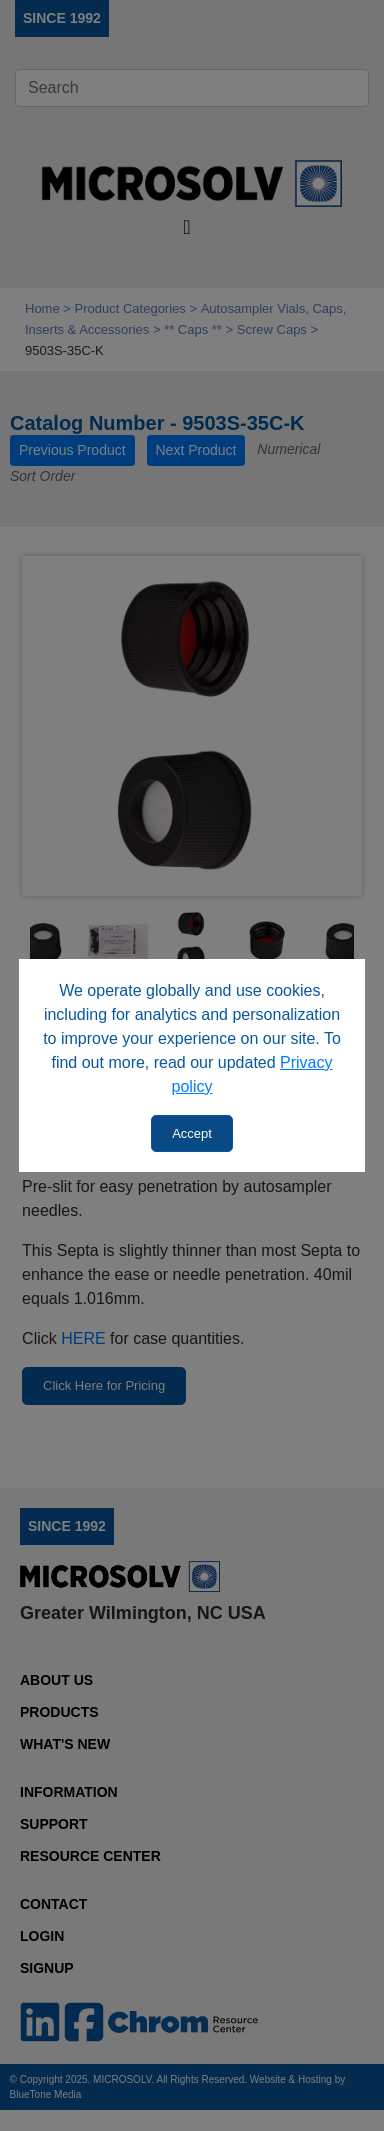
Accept (192, 1133)
